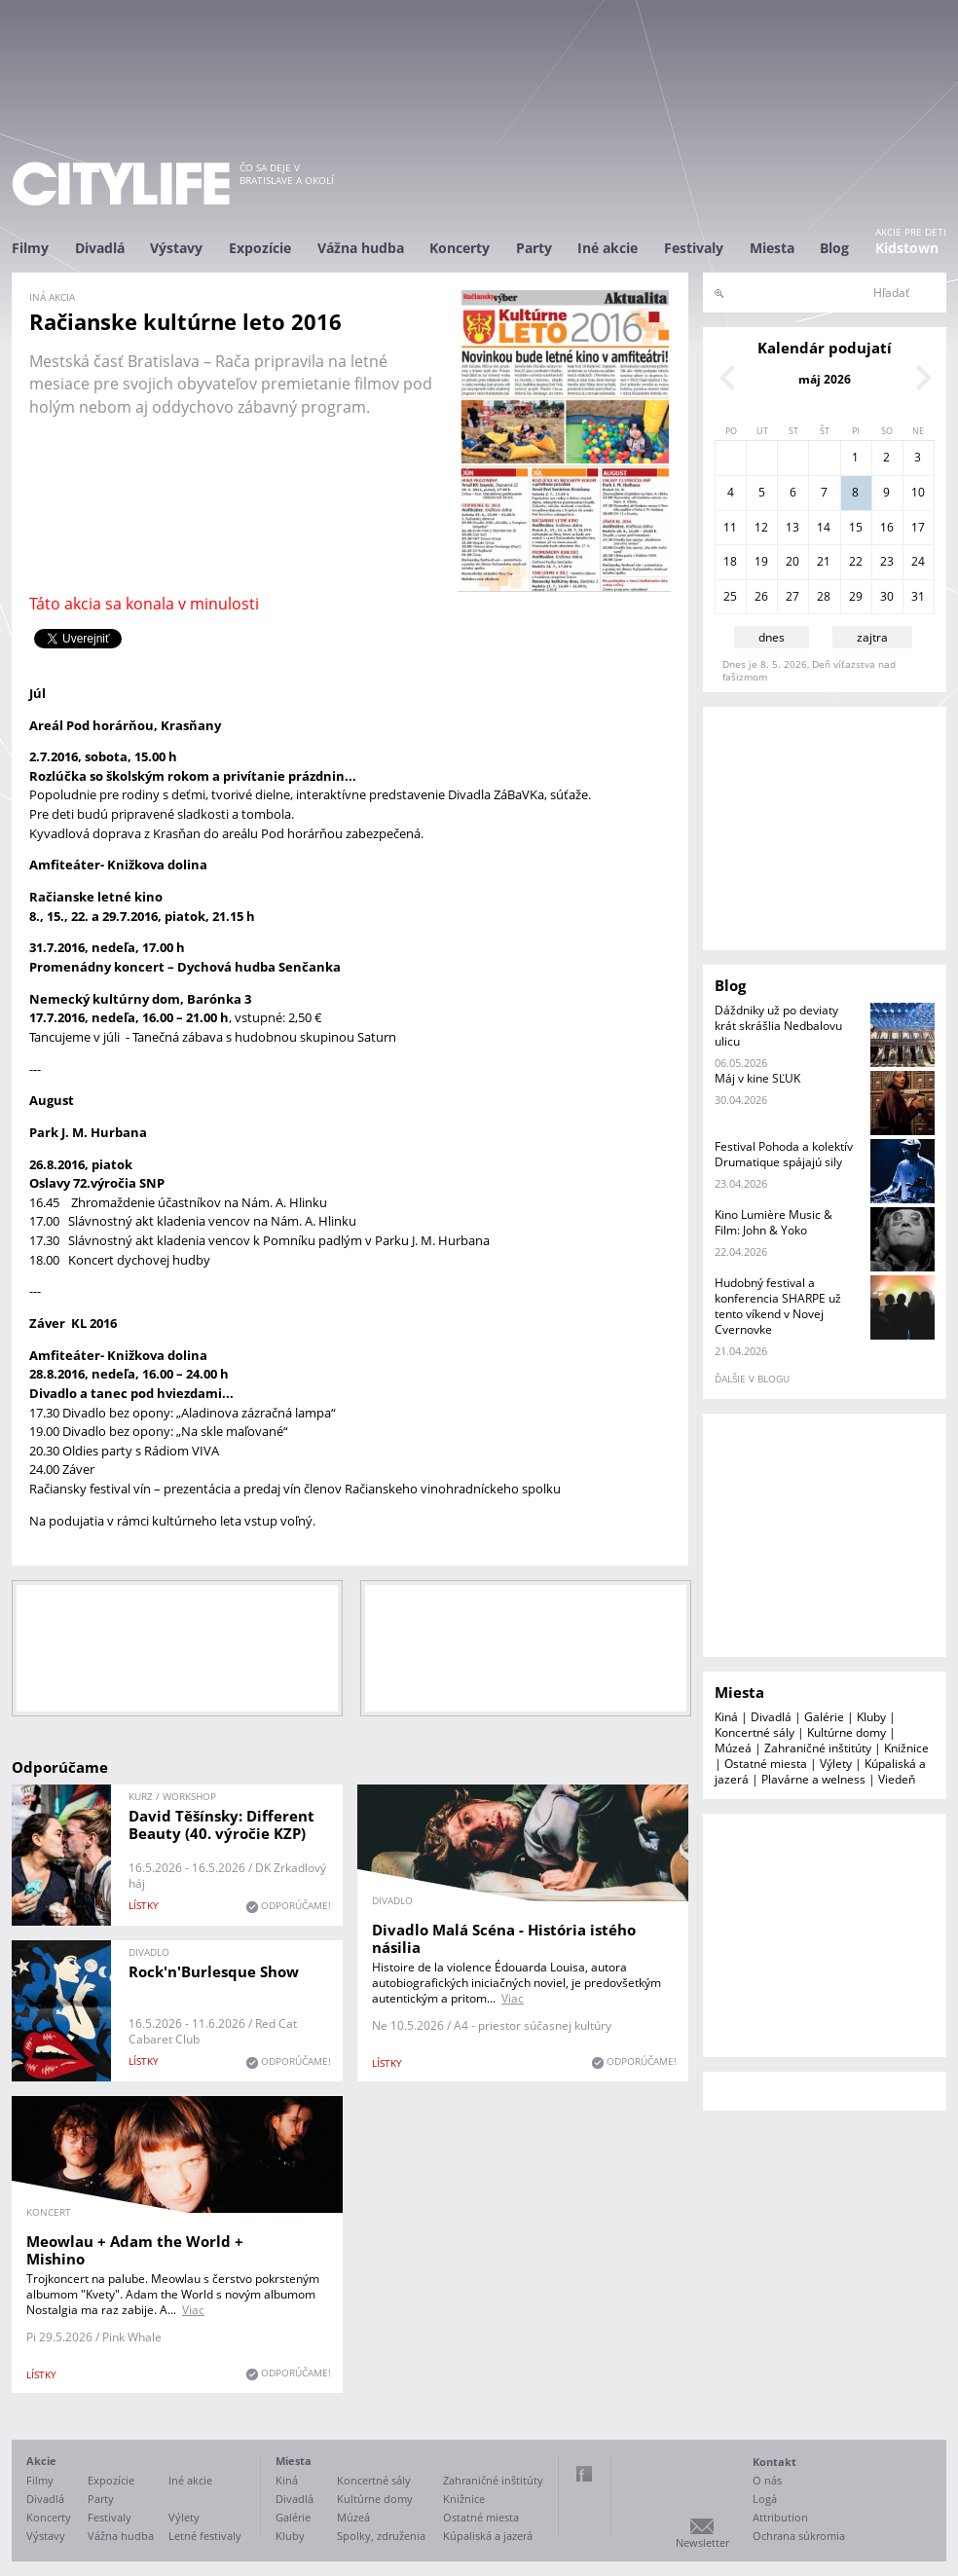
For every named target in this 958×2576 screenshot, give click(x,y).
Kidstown (907, 248)
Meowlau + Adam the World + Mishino (134, 2249)
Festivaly (693, 248)
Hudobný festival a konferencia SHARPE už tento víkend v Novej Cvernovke (778, 1306)
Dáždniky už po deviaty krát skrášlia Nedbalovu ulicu (778, 1025)
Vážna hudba (360, 248)
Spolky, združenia (381, 2535)
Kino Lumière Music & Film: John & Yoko (773, 1222)
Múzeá (733, 1748)
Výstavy (176, 248)
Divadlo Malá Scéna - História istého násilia (504, 1938)
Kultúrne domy (846, 1732)
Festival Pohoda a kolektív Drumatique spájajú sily (784, 1154)
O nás (767, 2480)
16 (887, 527)
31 (918, 596)
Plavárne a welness (813, 1779)
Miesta (772, 248)
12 (761, 527)
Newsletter (702, 2542)
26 (761, 596)
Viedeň (896, 1779)
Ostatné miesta (765, 1763)
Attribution (780, 2517)
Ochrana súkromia (799, 2535)
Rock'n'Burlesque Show (214, 1971)
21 (823, 561)
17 (918, 527)
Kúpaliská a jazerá (488, 2535)
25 (730, 596)
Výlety (836, 1763)
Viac (512, 1998)
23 (887, 561)
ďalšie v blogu (752, 1378)
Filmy (30, 248)
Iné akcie (607, 248)
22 (856, 561)
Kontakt (774, 2461)
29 (856, 596)
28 (823, 596)
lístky (144, 1905)
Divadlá (100, 248)
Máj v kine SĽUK (757, 1078)
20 (792, 561)
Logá (765, 2498)
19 (761, 561)
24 (918, 561)
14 (823, 527)
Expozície (260, 248)
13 (792, 527)
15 (856, 527)
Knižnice (906, 1748)
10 (918, 492)
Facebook (584, 2473)
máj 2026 (824, 379)
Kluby (871, 1717)
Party (534, 248)
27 (792, 596)
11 (730, 527)
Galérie (824, 1717)
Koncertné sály (754, 1732)
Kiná (726, 1717)
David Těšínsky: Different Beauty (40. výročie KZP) (221, 1824)
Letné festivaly (204, 2535)
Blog (834, 248)
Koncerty (459, 248)
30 (887, 596)
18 (730, 561)
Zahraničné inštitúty (817, 1748)
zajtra (872, 637)
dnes (771, 637)
